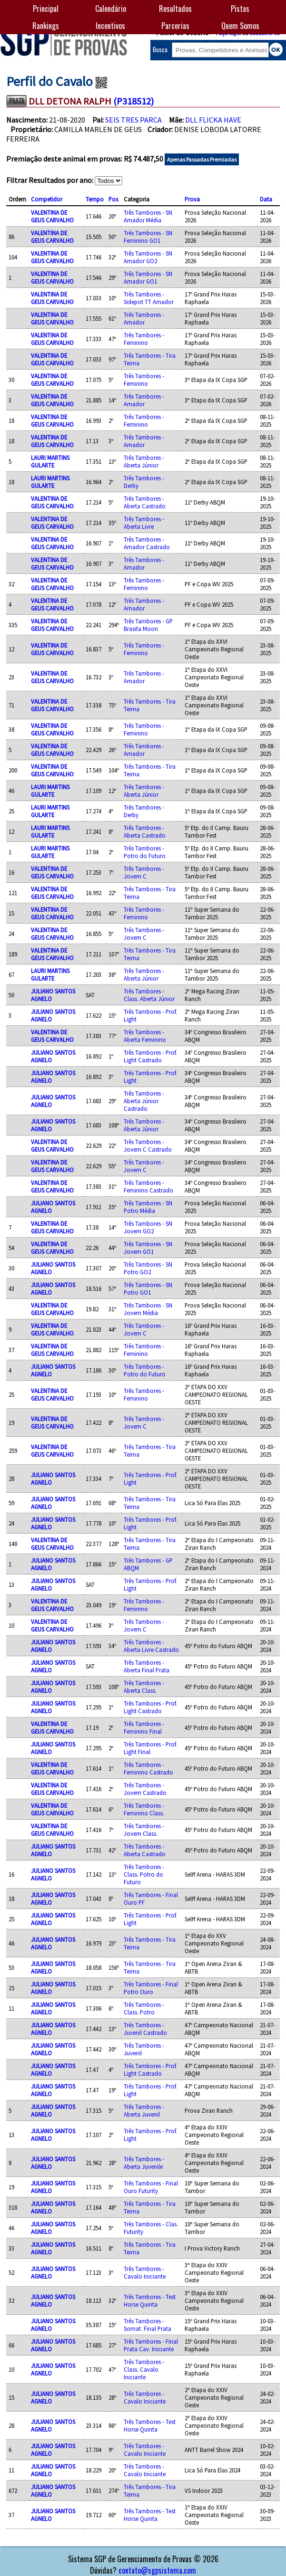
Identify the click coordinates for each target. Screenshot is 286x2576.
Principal (46, 8)
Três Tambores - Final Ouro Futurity (151, 2186)
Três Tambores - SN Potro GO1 (148, 1288)
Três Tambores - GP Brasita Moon (148, 624)
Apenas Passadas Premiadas (202, 159)
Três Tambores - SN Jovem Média (148, 1309)
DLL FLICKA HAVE (213, 119)
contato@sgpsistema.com (157, 2570)
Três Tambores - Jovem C (144, 872)
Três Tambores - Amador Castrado (147, 543)
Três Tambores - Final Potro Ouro (151, 1987)
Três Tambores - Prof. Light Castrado (150, 1056)
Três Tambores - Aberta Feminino (145, 1035)
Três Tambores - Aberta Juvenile (144, 2162)
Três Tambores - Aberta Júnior (144, 461)
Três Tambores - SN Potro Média (148, 1206)
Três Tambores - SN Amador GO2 (148, 257)
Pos (113, 199)
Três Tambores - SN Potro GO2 (148, 1268)
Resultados (175, 8)
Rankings (45, 25)
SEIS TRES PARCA (133, 119)
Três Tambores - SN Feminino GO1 (148, 236)
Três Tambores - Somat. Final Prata (147, 2324)
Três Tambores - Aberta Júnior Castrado (144, 1100)
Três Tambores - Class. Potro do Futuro (144, 1874)
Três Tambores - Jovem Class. (144, 1829)
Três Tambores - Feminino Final (144, 1727)
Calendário (110, 8)
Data (266, 199)
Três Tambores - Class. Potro (144, 2008)
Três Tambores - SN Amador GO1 (148, 277)
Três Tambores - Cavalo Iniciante (145, 2272)
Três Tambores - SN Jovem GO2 (148, 1227)
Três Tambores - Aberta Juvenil (144, 2110)
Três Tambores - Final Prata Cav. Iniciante (151, 2345)
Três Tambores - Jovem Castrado (145, 1788)
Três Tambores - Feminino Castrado (148, 1186)
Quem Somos (240, 25)
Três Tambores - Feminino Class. (144, 1809)
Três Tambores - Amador (144, 318)
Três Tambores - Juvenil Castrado (145, 2028)
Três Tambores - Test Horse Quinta (150, 2300)
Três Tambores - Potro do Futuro (145, 851)
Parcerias (175, 25)
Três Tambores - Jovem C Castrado (148, 1145)
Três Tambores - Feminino (144, 338)
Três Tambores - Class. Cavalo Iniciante (144, 2369)
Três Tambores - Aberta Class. (144, 1686)
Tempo (95, 199)
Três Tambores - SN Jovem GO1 (148, 1247)
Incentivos (110, 25)
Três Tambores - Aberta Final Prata (146, 1666)
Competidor (46, 199)
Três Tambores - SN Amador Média (148, 216)
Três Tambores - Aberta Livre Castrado (151, 1645)
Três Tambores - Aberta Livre (144, 522)
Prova (192, 199)
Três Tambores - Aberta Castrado (145, 502)
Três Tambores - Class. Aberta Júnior (149, 994)
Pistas (240, 8)
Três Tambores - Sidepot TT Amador (149, 297)
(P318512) (133, 101)
